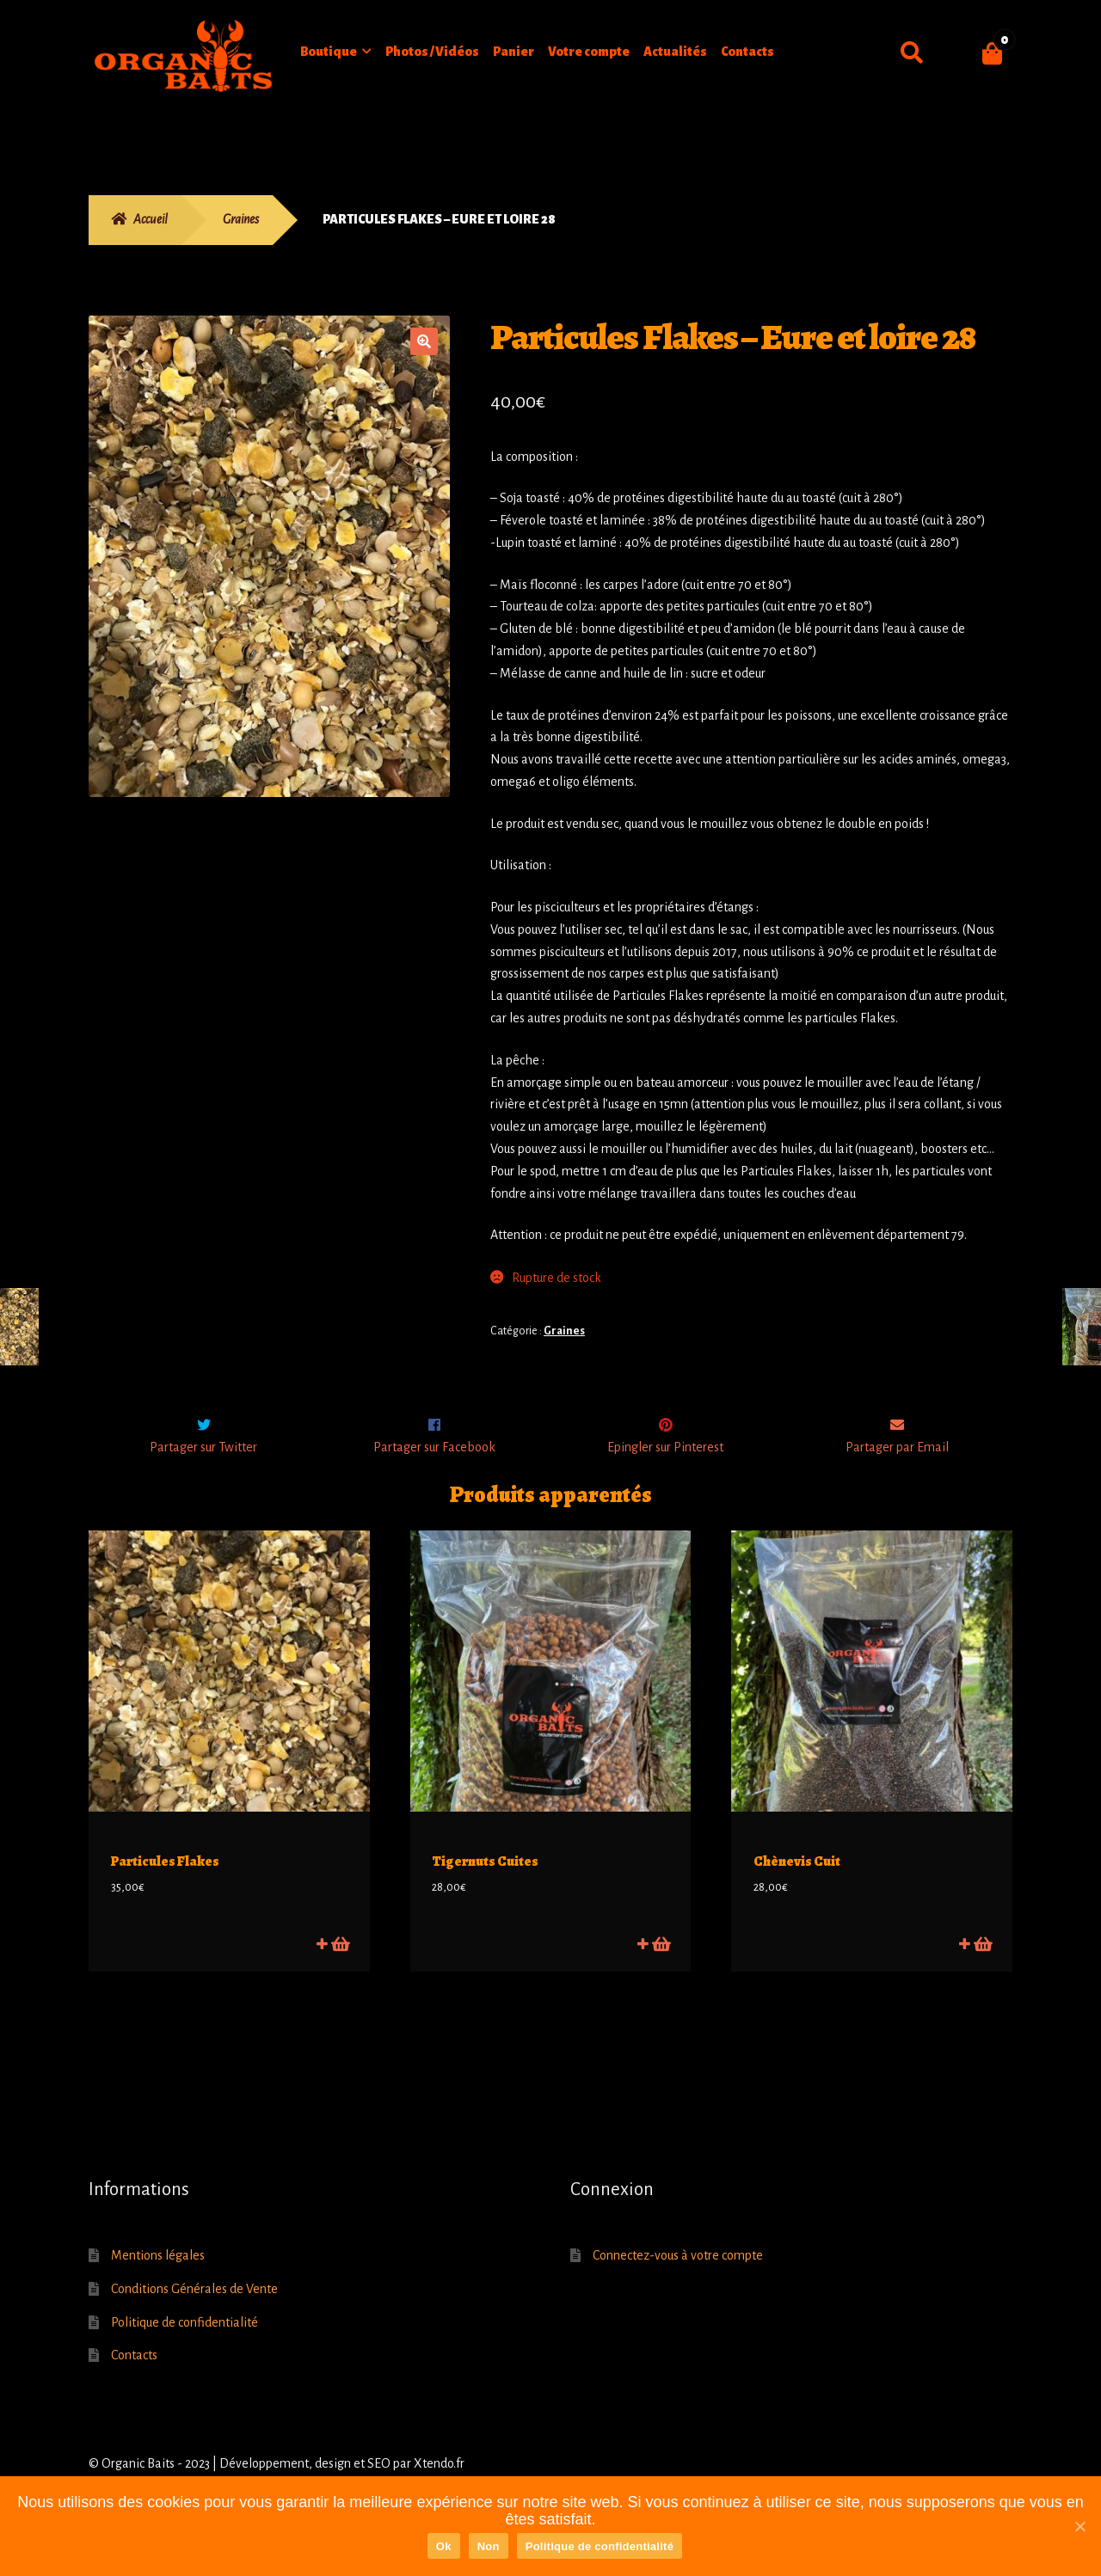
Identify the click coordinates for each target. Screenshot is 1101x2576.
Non (488, 2546)
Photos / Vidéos (432, 51)
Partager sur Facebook (434, 1483)
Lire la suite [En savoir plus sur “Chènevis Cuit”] (982, 1957)
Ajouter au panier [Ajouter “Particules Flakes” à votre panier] (339, 1957)
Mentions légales (158, 2270)
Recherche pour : (911, 53)
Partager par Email (897, 1483)
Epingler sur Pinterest (665, 1483)
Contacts (747, 51)
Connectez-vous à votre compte (678, 2270)
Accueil (150, 219)
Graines (241, 219)
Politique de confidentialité (184, 2336)
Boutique (328, 51)
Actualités (675, 51)
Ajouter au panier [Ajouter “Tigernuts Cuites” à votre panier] (660, 1957)
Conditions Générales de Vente (194, 2302)
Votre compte (589, 51)
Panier (513, 51)
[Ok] (1079, 2526)
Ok (444, 2546)
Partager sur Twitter (203, 1483)
